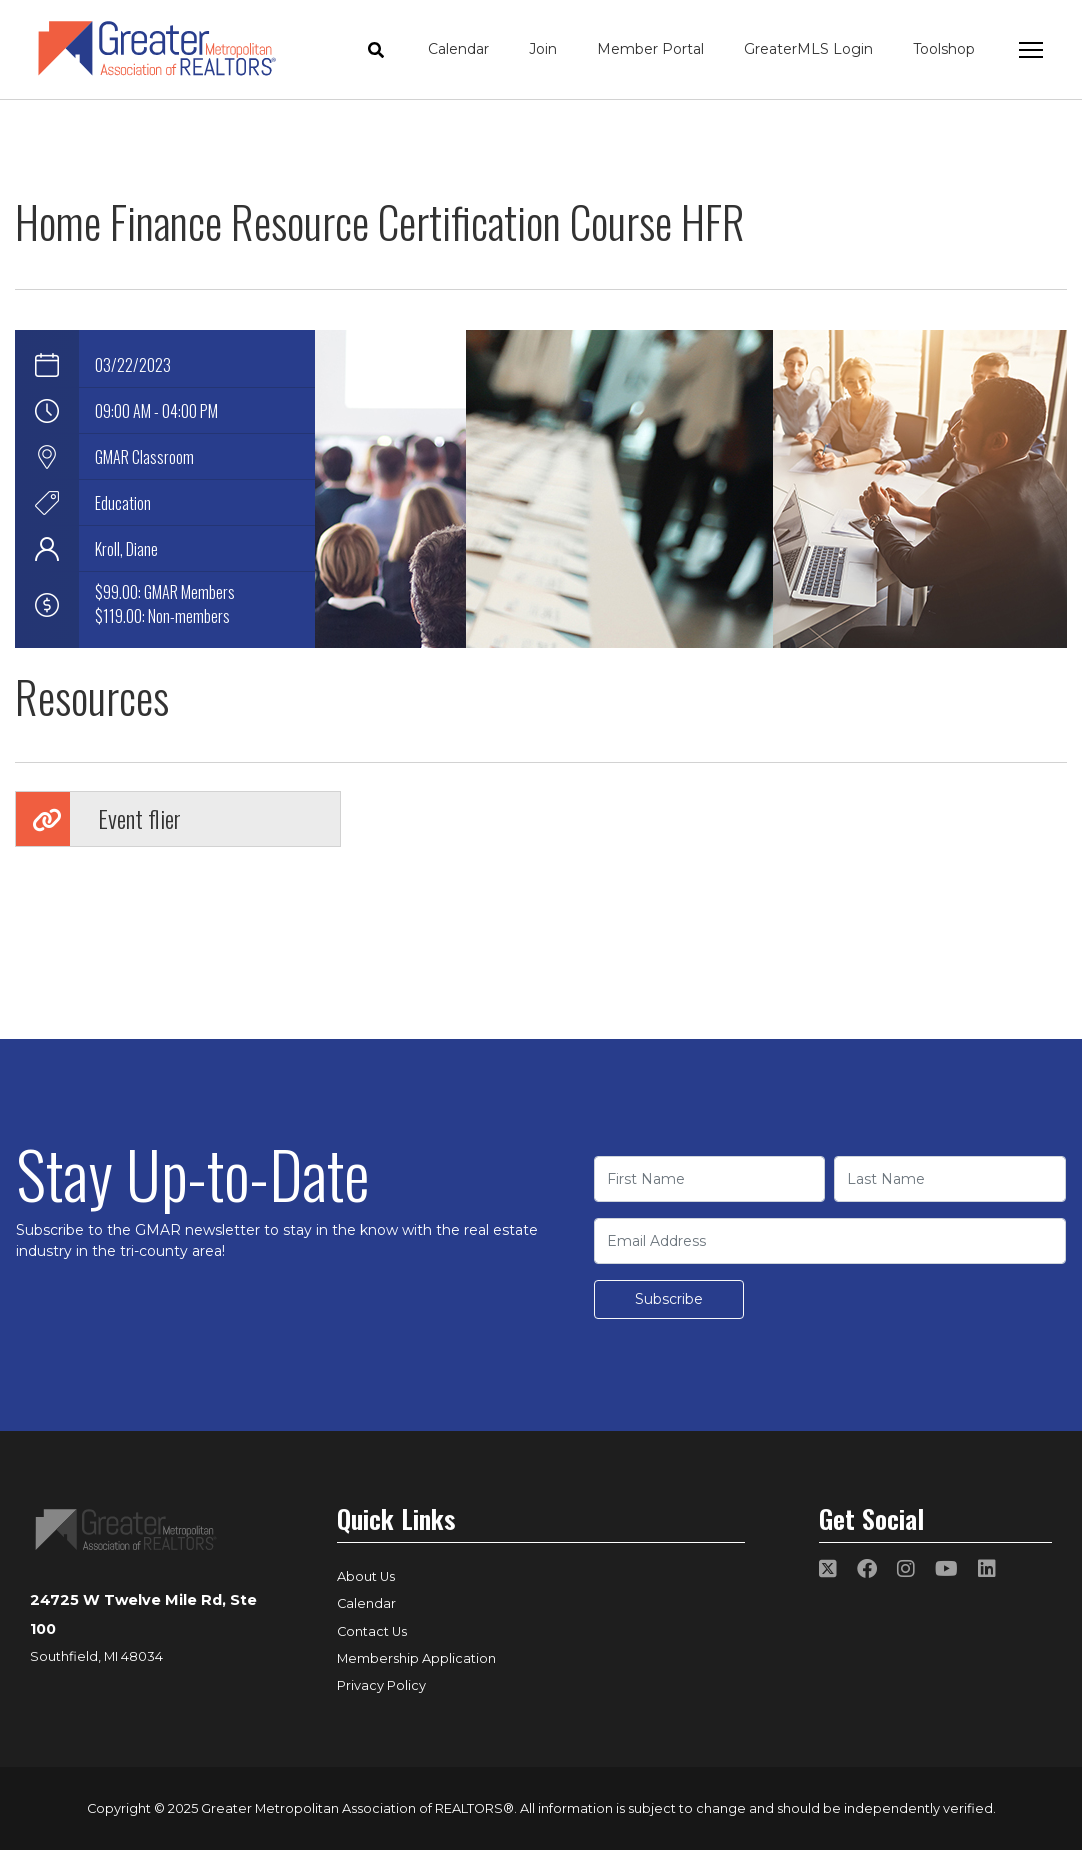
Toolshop (944, 49)
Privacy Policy (381, 1685)
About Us (366, 1576)
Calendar (458, 49)
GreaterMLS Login (808, 49)
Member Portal (650, 49)
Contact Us (372, 1631)
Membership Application (416, 1658)
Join (543, 49)
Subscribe (669, 1299)
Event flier (139, 818)
